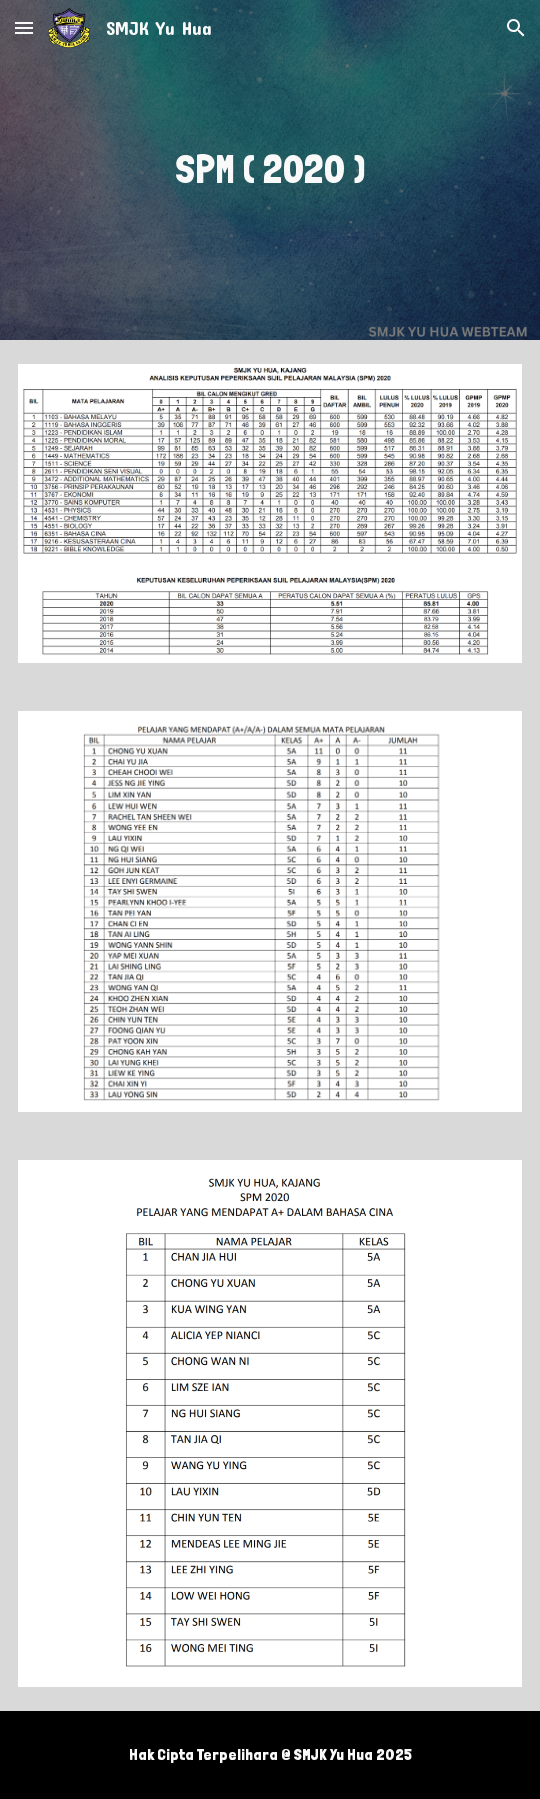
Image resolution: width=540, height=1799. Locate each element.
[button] (24, 27)
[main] (270, 169)
